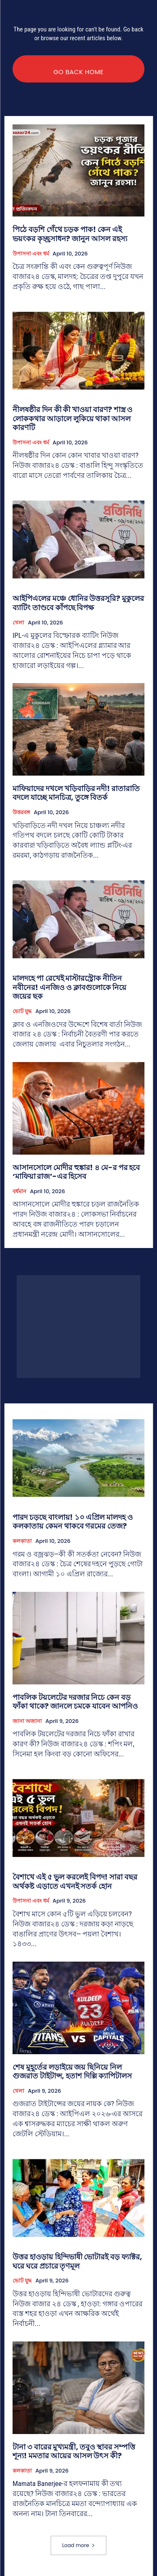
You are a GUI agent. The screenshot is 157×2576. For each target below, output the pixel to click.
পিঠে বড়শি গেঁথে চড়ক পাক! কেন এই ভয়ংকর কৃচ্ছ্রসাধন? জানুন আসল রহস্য (70, 234)
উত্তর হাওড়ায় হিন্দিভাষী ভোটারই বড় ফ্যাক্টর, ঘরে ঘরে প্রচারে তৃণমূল (77, 2261)
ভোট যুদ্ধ (22, 1011)
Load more (78, 2545)
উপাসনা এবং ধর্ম (31, 253)
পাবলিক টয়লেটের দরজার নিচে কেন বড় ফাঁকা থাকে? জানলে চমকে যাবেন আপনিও (75, 1702)
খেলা (18, 622)
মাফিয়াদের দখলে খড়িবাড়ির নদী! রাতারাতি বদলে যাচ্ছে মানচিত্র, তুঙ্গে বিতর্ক (76, 793)
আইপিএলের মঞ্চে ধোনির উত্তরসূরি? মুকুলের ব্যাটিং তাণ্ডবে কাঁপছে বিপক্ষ (78, 603)
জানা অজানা (27, 1721)
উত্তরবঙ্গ (21, 812)
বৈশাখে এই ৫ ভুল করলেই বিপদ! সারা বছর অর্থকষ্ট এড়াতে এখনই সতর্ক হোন (75, 1881)
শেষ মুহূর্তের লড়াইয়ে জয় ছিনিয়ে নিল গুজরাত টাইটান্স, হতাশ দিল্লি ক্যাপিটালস (72, 2071)
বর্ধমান (19, 1191)
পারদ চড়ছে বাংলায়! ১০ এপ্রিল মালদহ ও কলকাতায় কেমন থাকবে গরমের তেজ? (73, 1522)
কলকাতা (22, 1541)
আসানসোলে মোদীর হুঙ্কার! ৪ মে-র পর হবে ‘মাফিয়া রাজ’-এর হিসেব (76, 1172)
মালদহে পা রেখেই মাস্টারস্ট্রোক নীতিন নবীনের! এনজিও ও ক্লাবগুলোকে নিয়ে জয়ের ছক (69, 987)
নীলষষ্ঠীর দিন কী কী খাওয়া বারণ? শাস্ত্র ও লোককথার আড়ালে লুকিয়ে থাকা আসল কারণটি (72, 418)
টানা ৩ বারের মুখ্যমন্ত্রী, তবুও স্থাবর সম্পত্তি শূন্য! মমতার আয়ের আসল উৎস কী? (74, 2451)
